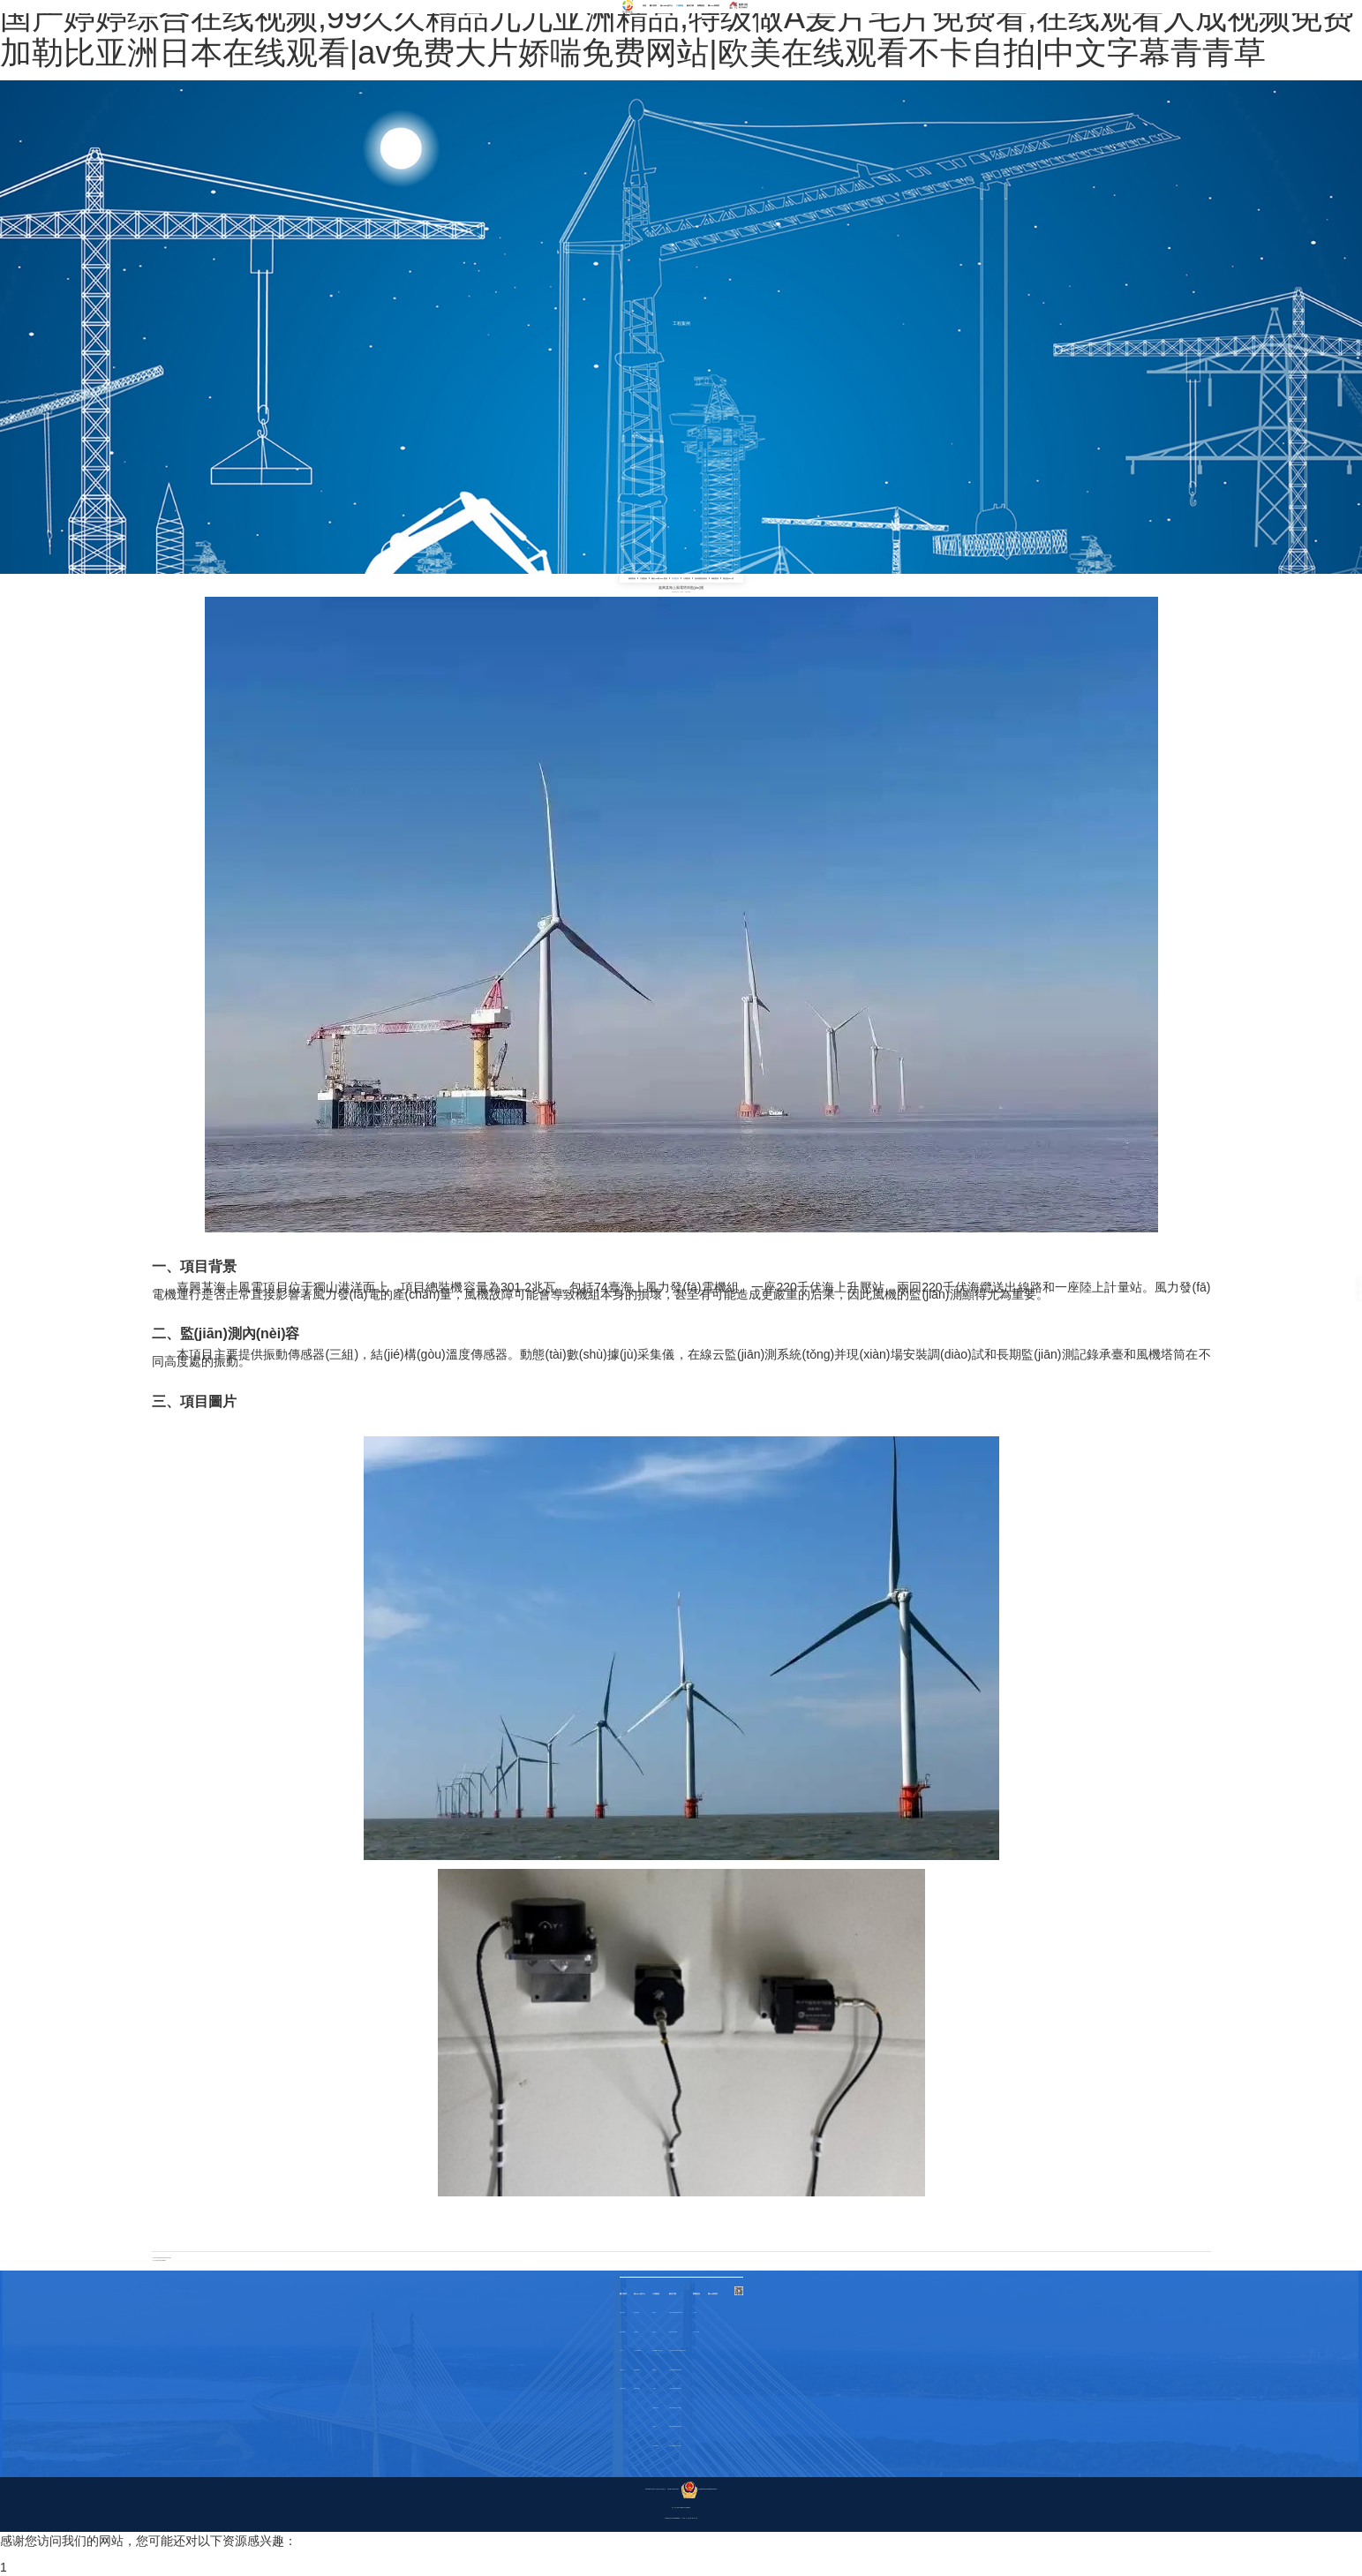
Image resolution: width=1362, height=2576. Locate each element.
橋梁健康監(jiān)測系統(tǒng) (675, 2312)
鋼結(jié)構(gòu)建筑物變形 (675, 2426)
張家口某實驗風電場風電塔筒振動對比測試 (162, 2257)
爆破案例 (715, 578)
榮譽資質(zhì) (623, 2331)
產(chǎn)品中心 (666, 5)
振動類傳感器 (636, 2312)
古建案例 (643, 578)
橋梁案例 (632, 578)
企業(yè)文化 (622, 2369)
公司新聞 (694, 2312)
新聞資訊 (700, 5)
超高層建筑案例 (701, 578)
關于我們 (653, 5)
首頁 (644, 5)
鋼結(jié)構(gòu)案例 (658, 578)
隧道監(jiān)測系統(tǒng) (675, 2445)
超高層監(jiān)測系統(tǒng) (675, 2369)
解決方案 (690, 5)
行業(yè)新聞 (695, 2331)
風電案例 (675, 578)
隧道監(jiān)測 (728, 578)
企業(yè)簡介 (622, 2312)
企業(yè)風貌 (622, 2388)
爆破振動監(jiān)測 (673, 2331)
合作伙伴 (621, 2350)
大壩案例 (686, 578)
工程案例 (679, 5)
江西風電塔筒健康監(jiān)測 (160, 2260)
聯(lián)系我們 (713, 5)
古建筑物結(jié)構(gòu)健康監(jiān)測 (677, 2350)
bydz (682, 591)
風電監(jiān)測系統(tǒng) (675, 2407)
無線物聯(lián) (637, 2369)
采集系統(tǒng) (637, 2350)
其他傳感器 (636, 2331)
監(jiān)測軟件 (637, 2388)
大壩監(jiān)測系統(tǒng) (675, 2388)
